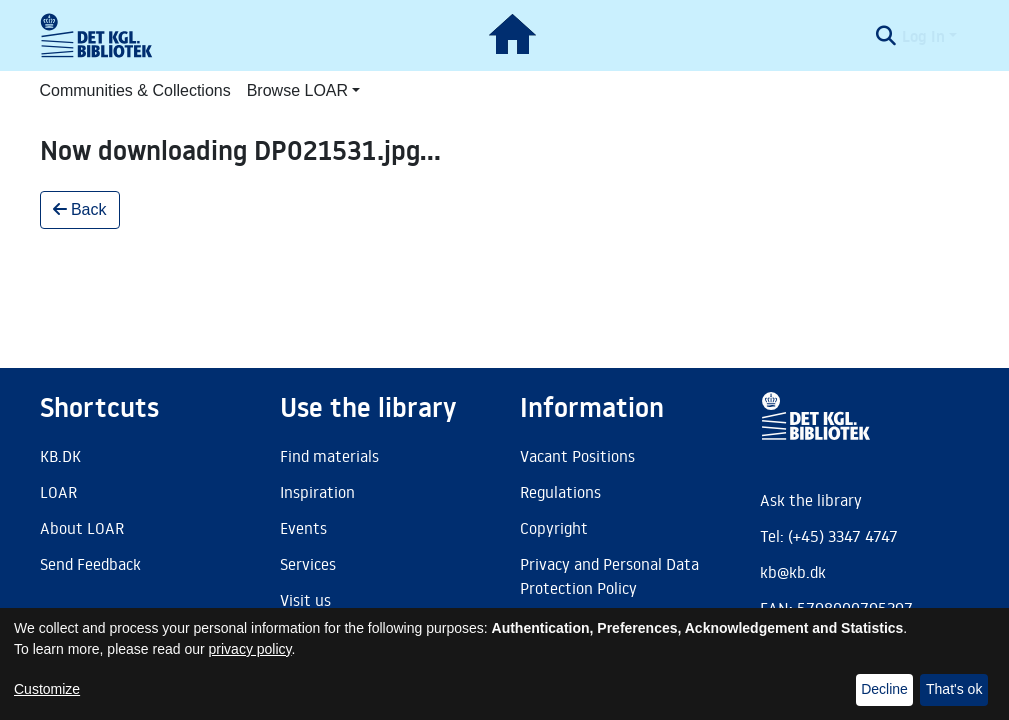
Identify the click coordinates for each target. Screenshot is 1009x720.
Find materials (329, 456)
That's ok (954, 689)
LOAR (58, 492)
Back (80, 209)
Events (303, 528)
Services (308, 564)
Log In (923, 36)
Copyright (554, 528)
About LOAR (82, 528)
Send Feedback (90, 564)
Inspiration (317, 492)
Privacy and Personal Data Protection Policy (609, 576)
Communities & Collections (135, 90)
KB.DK (60, 456)
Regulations (560, 492)
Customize (47, 689)
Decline (884, 689)
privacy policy (250, 649)
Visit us (305, 600)
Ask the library (811, 500)
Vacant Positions (577, 456)
